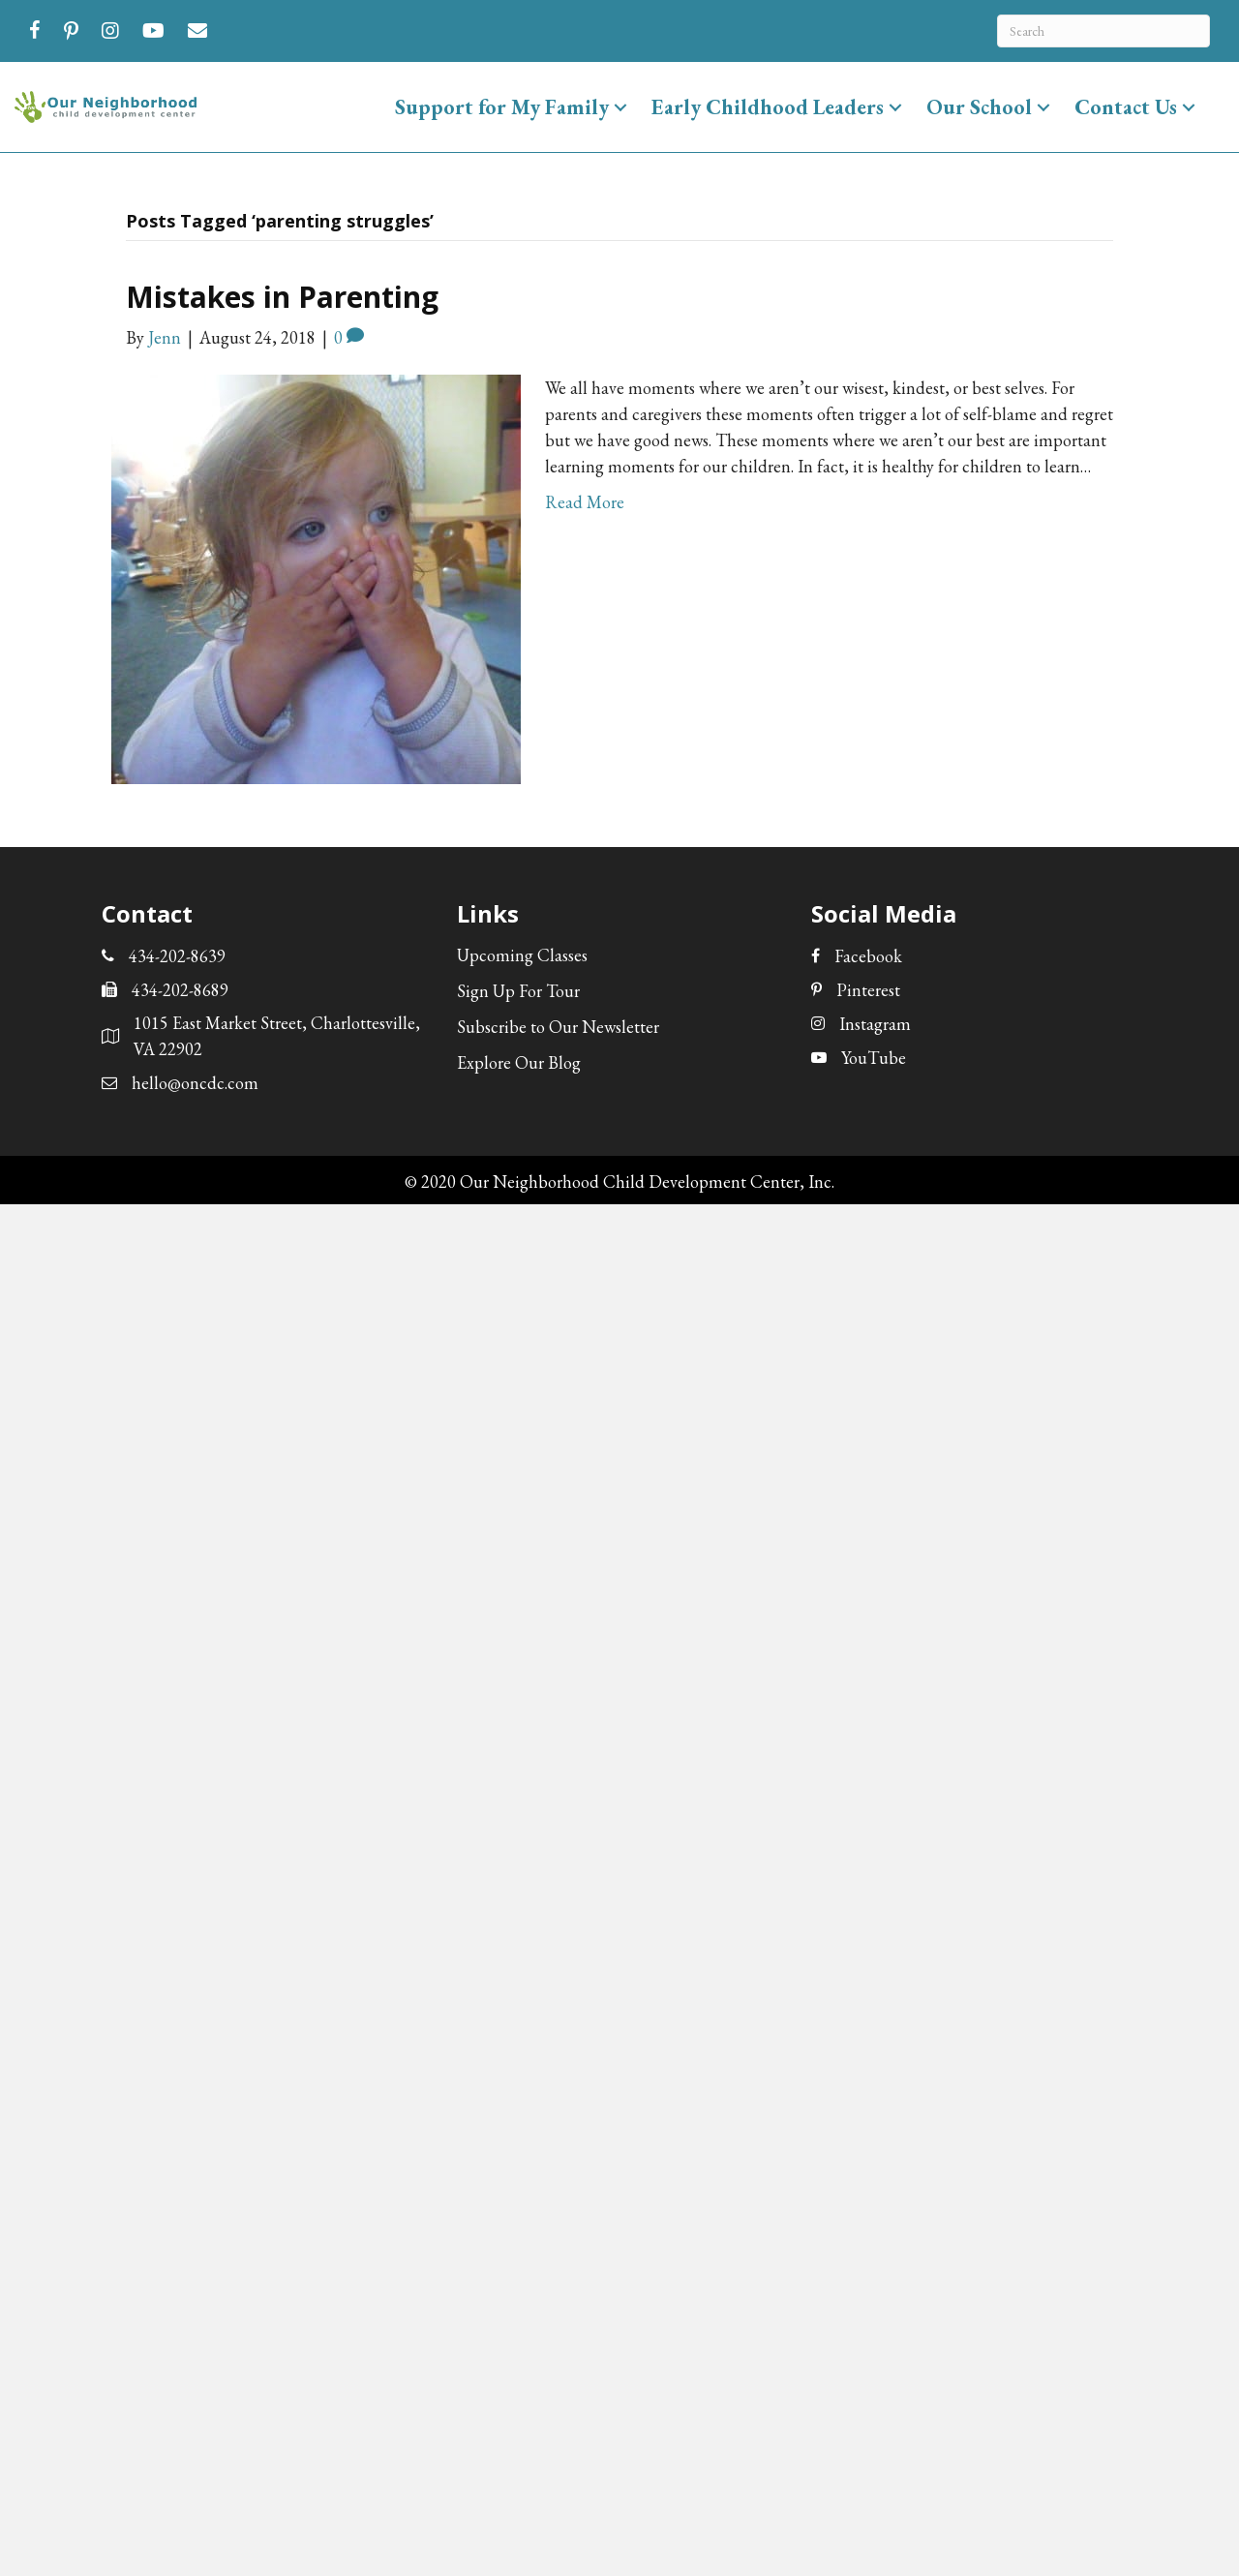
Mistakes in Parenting (282, 297)
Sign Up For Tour (518, 991)
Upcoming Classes (522, 955)
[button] (620, 107)
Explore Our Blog (519, 1062)
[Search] (1103, 31)
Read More (584, 502)
